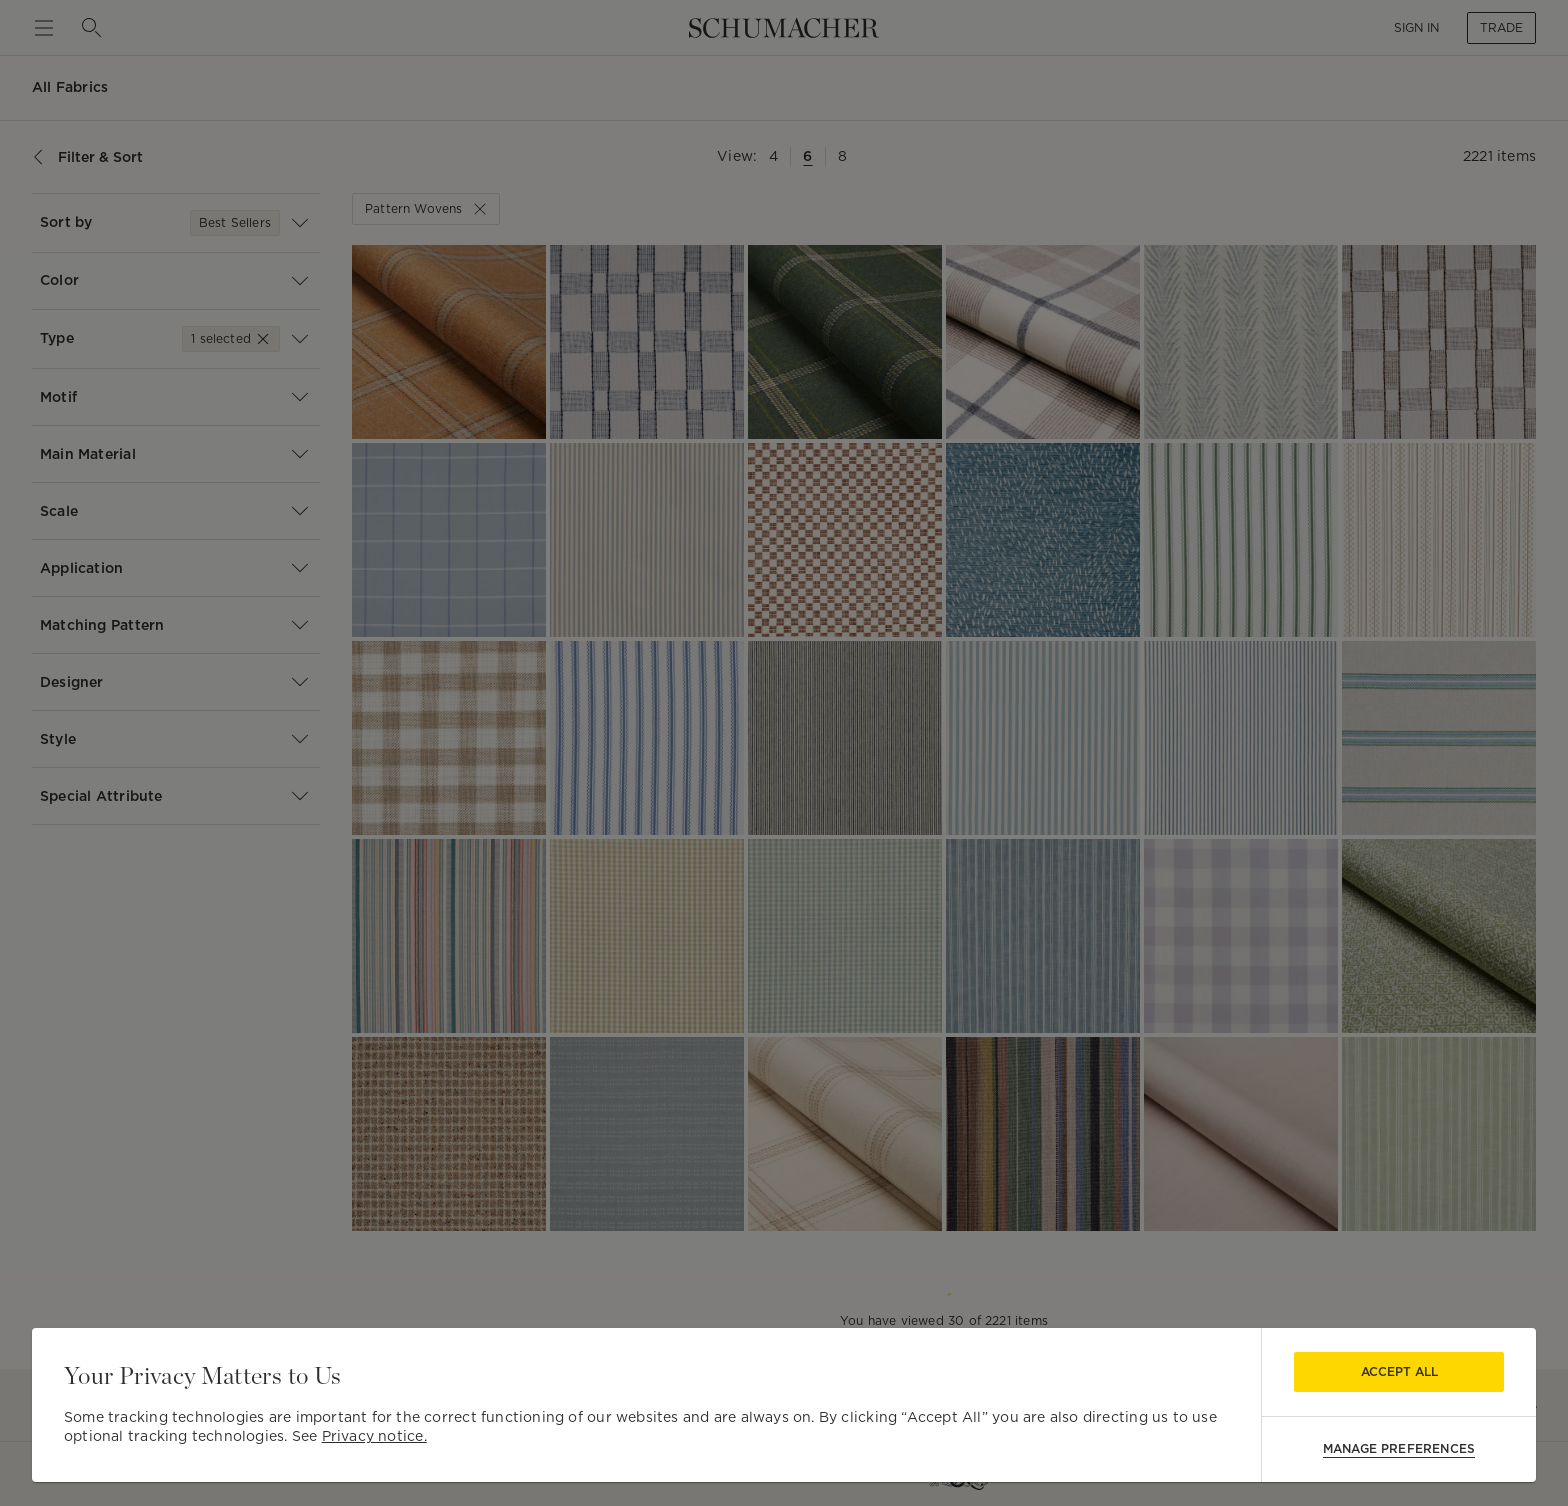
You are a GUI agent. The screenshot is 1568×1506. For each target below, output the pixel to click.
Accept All (1399, 1371)
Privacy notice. (374, 1436)
